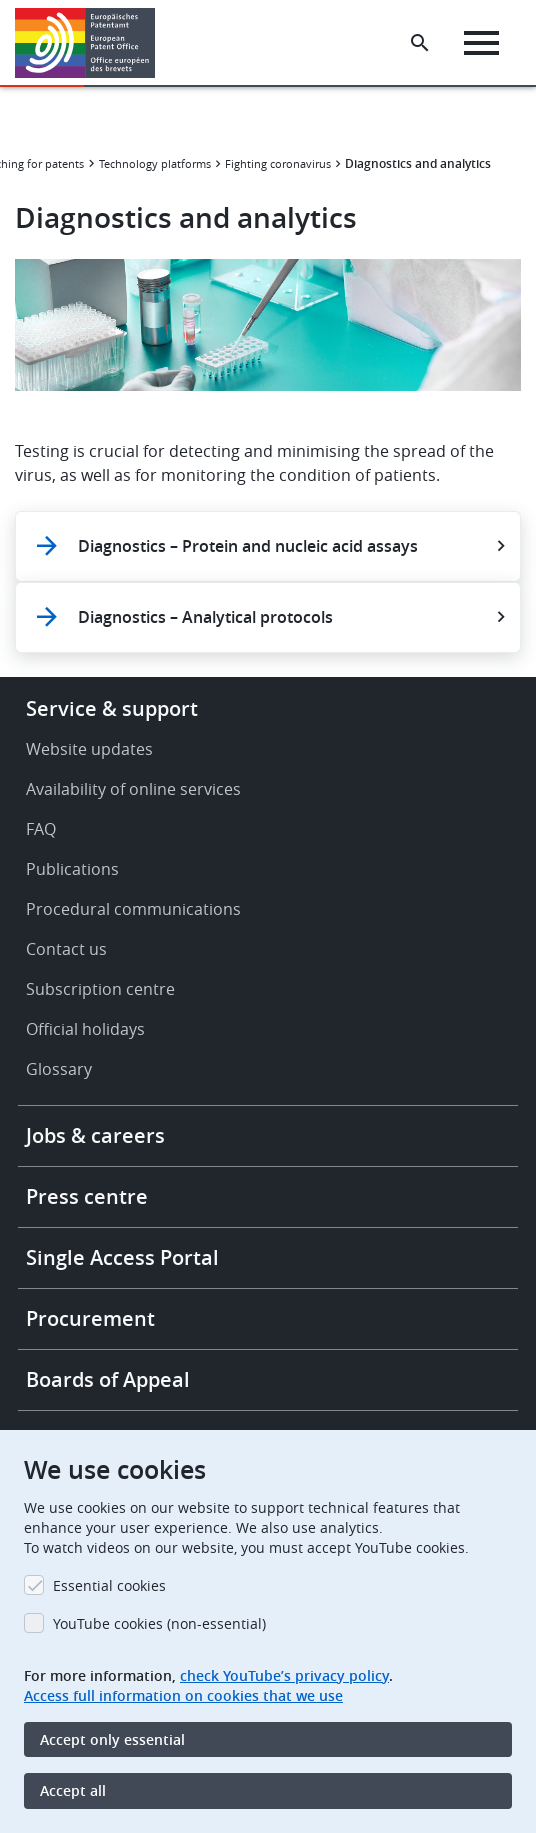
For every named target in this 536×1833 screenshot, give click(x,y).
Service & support (112, 708)
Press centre (87, 1196)
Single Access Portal (122, 1257)
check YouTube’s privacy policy (284, 1675)
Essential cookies (109, 1585)
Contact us (66, 949)
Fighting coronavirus (278, 163)
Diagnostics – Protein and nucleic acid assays (248, 546)
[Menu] (481, 43)
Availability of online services (133, 789)
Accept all (73, 1790)
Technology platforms (155, 163)
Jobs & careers (95, 1135)
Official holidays (85, 1029)
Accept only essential (112, 1739)
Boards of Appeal (108, 1379)
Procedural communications (133, 909)
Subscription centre (100, 989)
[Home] (92, 43)
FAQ (41, 829)
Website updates (89, 749)
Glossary (59, 1069)
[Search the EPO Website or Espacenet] (420, 43)
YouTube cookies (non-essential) (159, 1623)
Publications (72, 869)
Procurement (90, 1318)
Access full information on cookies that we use (183, 1695)
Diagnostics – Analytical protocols (205, 617)
